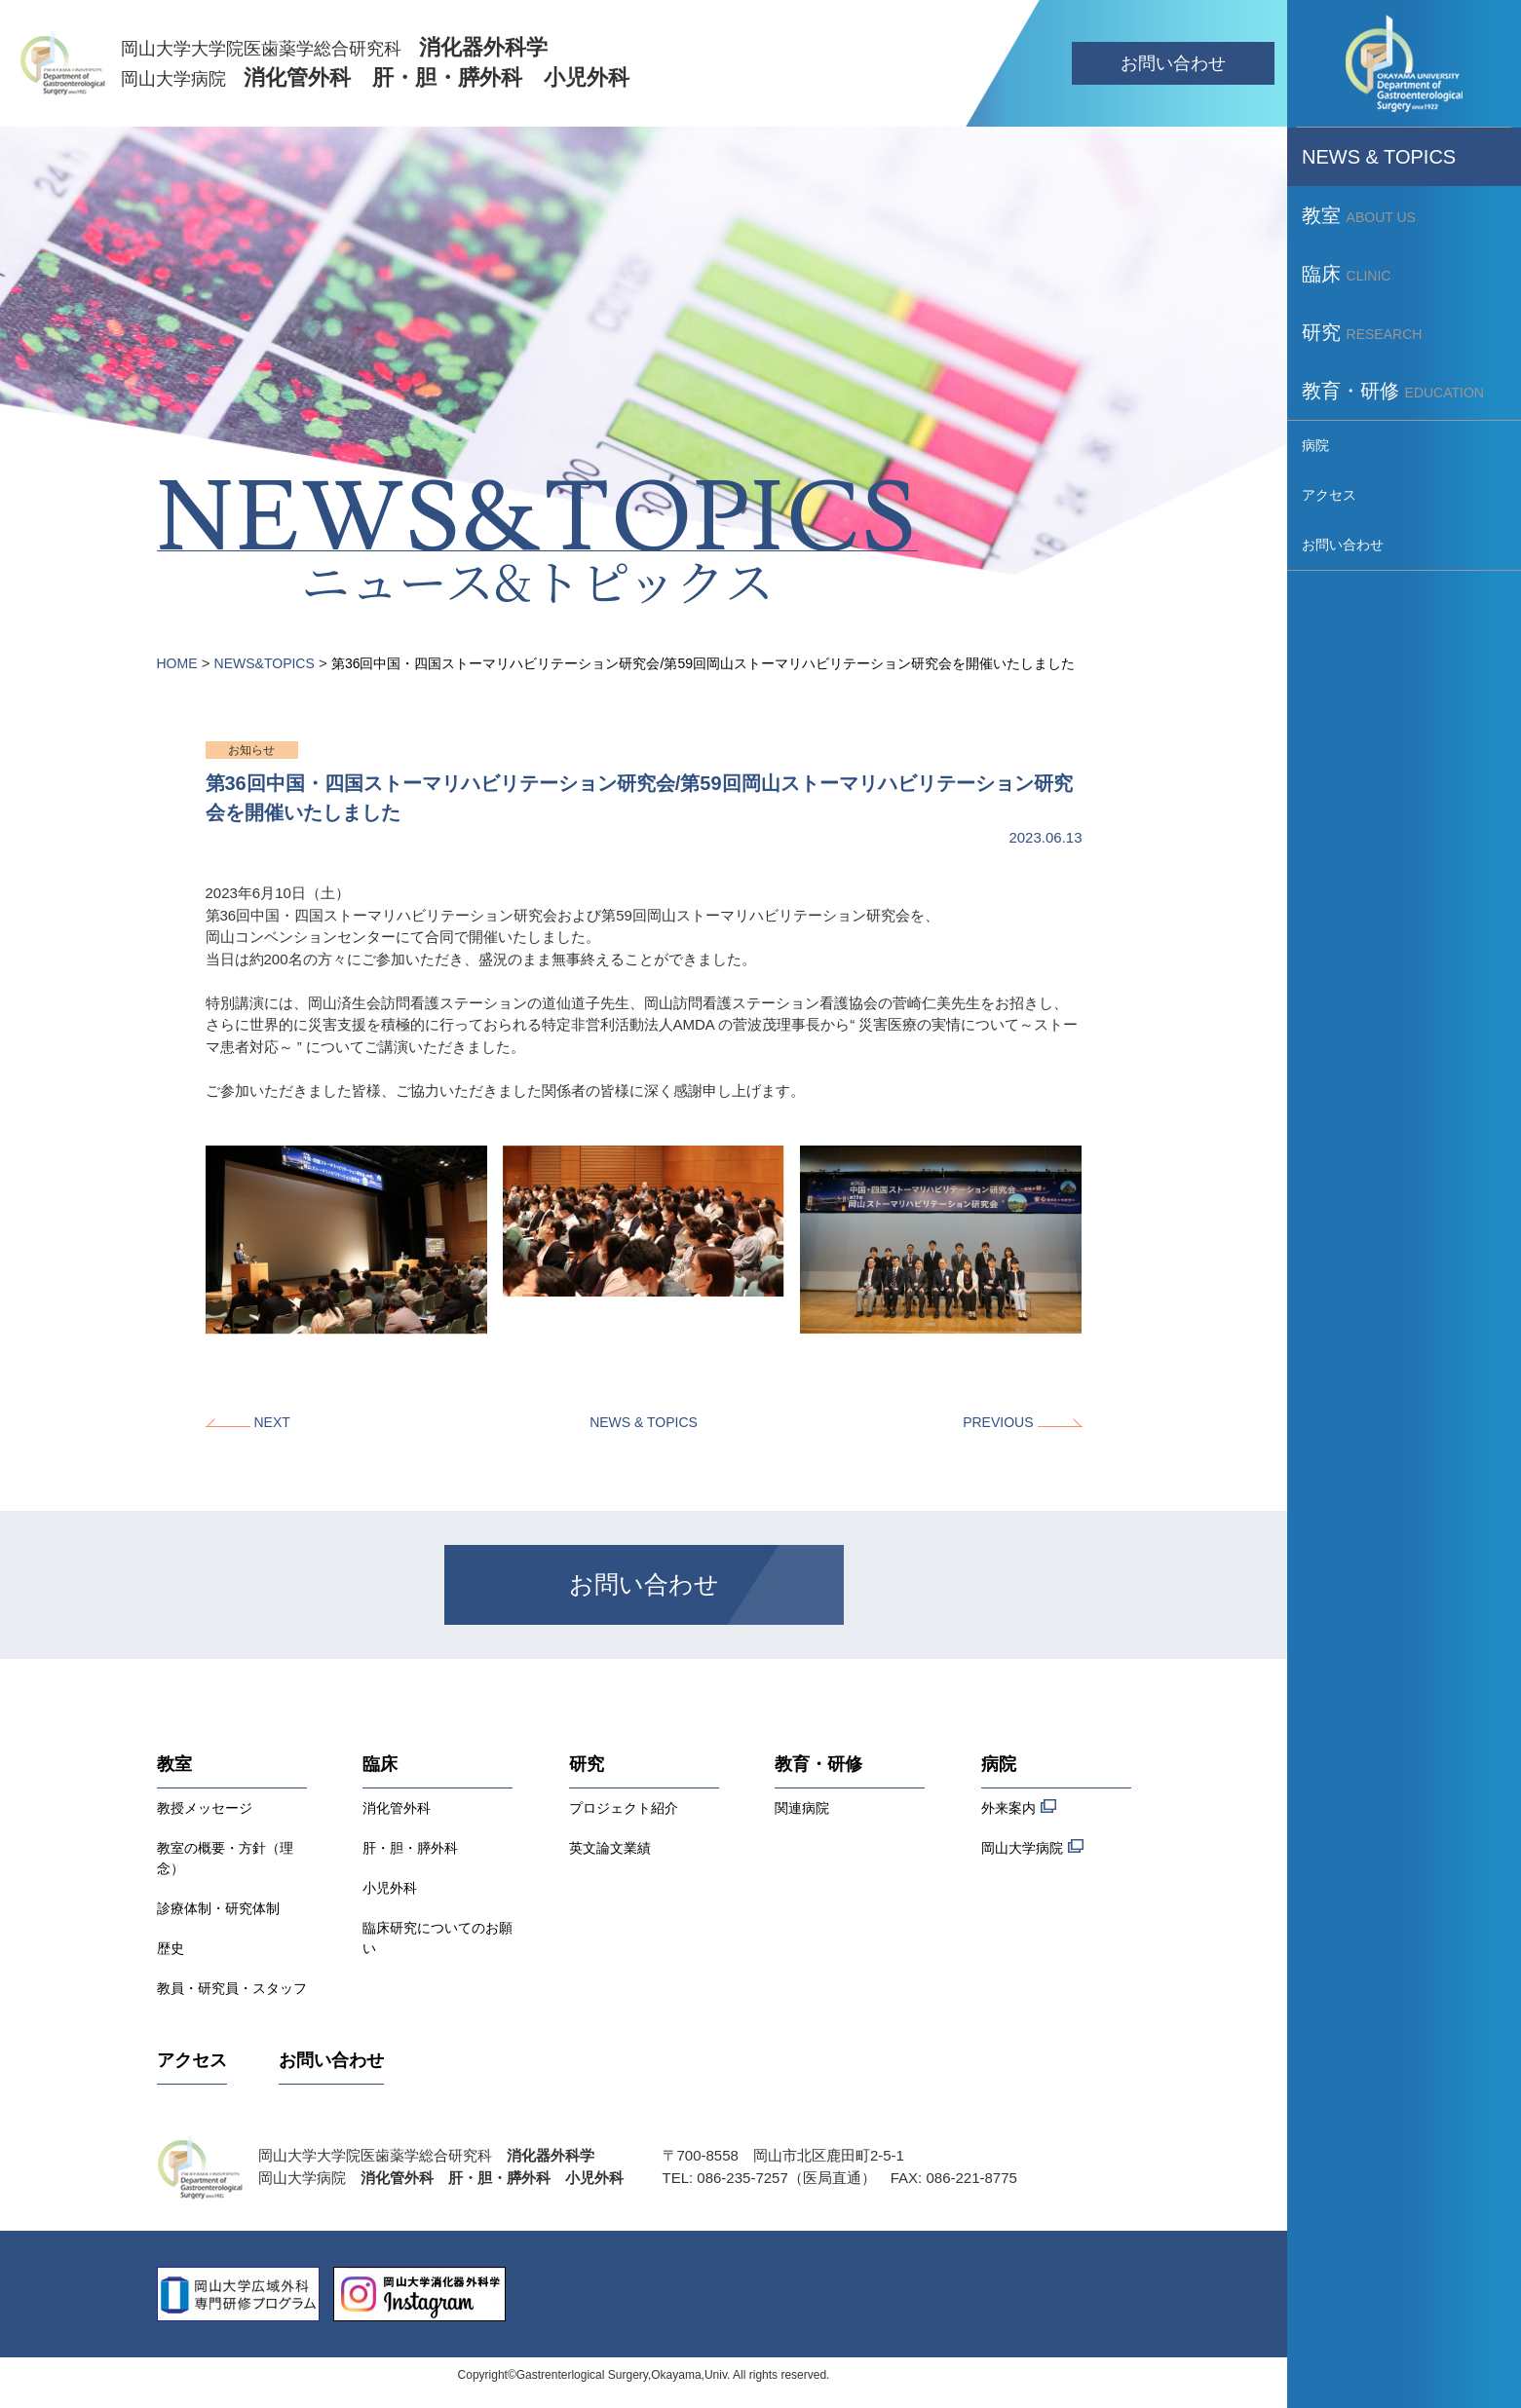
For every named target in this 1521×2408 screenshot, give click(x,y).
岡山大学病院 (1032, 1847)
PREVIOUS (998, 1422)
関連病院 (802, 1808)
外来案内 (1018, 1807)
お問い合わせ (1173, 63)
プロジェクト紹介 (623, 1808)
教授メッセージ (204, 1808)
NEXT (272, 1422)
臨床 (380, 1764)
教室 (174, 1764)
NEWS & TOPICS (643, 1422)
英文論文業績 (610, 1848)
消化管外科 (396, 1808)
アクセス (192, 2060)
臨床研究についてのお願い (437, 1938)
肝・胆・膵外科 (410, 1848)
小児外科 (389, 1888)
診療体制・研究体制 (218, 1908)
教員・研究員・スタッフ (232, 1988)
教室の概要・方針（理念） (225, 1858)
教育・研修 (818, 1764)
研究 (586, 1764)
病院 (998, 1764)
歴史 (170, 1948)
